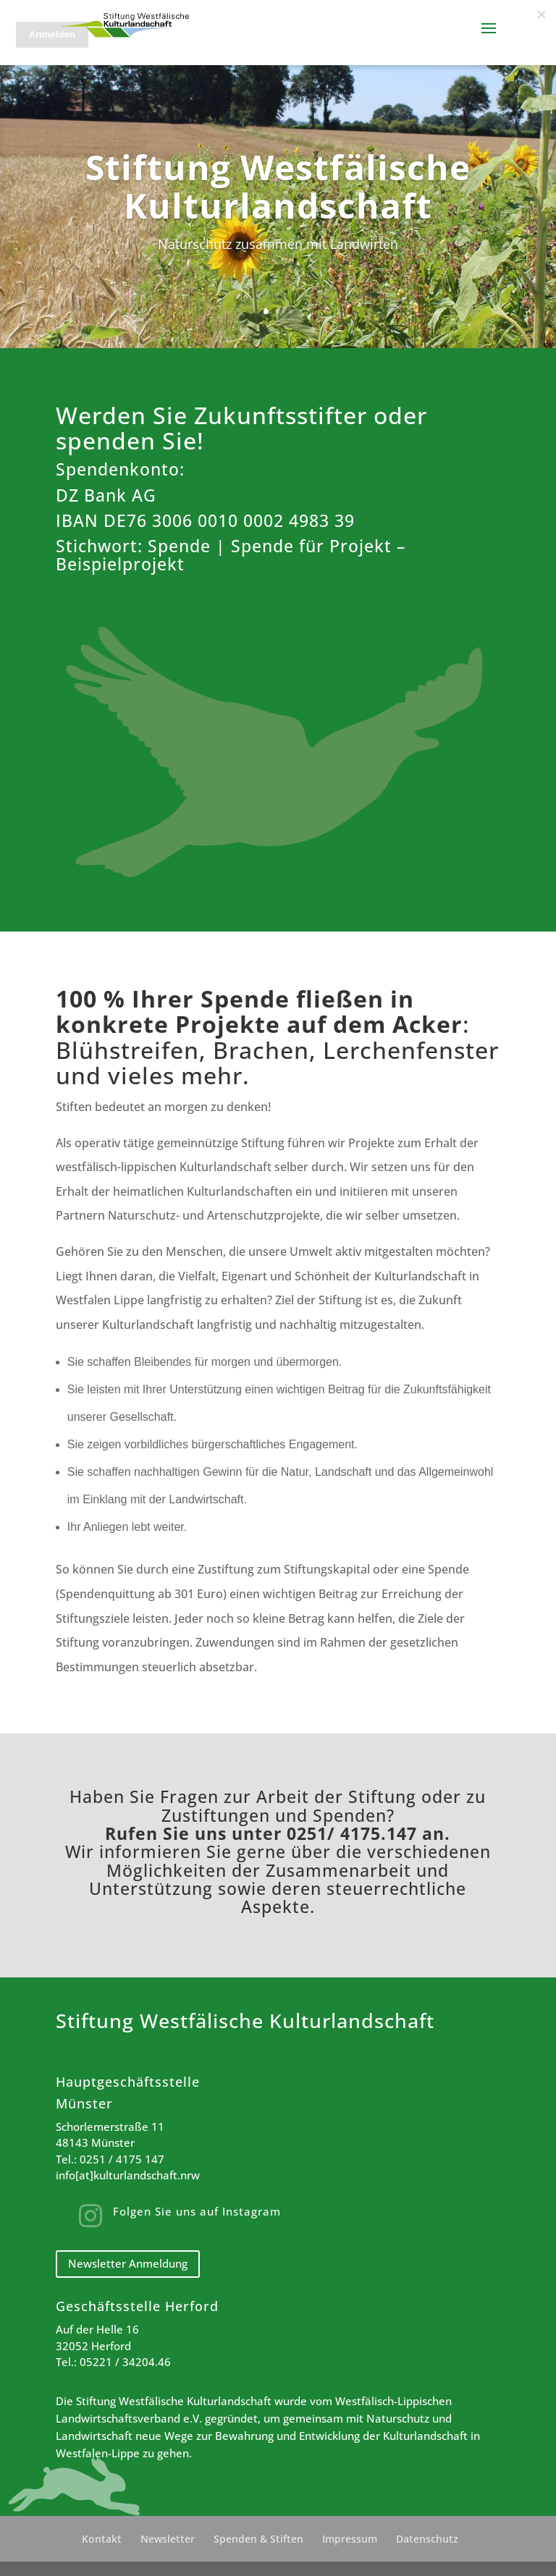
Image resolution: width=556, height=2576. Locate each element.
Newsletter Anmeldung (128, 2263)
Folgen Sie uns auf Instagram (197, 2211)
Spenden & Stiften (258, 2539)
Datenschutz (427, 2539)
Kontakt (102, 2539)
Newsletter (167, 2539)
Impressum (349, 2539)
